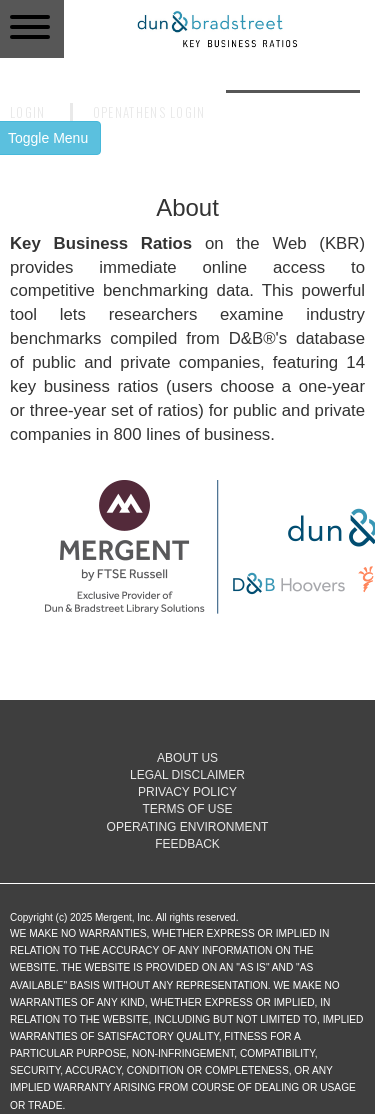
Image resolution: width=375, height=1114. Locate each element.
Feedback (187, 844)
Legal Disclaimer (187, 775)
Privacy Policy (187, 792)
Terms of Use (187, 809)
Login (28, 112)
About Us (187, 758)
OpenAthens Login (149, 112)
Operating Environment (188, 827)
